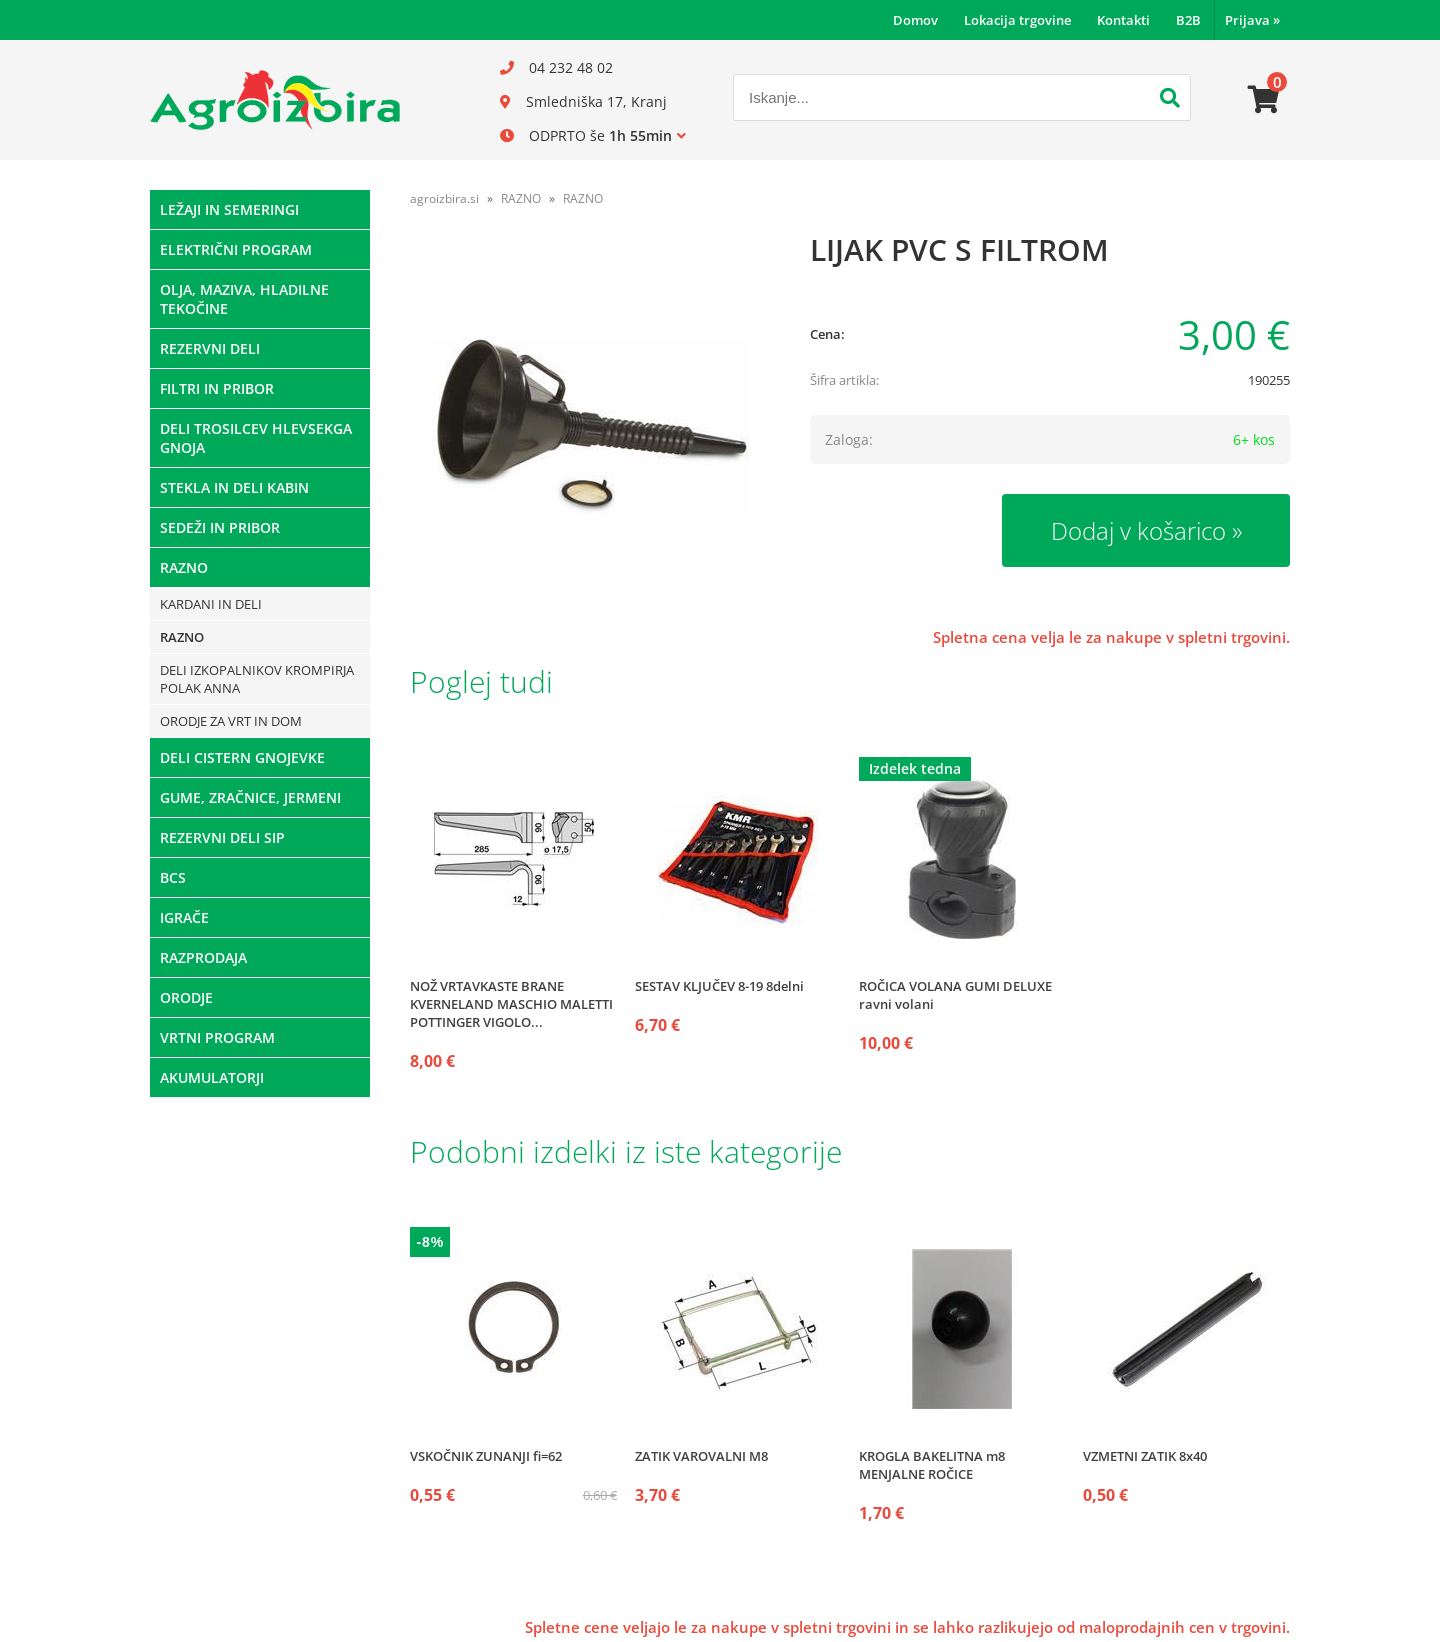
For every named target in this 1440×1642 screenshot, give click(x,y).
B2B (1188, 20)
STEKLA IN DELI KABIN (234, 487)
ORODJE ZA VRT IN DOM (231, 721)
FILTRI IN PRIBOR (217, 388)
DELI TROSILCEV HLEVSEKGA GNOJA (256, 438)
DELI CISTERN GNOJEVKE (242, 757)
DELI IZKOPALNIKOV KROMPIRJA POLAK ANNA (257, 679)
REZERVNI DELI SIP (222, 837)
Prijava (1252, 20)
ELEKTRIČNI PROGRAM (236, 249)
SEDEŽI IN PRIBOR (220, 527)
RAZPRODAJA (203, 957)
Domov (915, 20)
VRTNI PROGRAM (217, 1037)
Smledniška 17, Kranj (596, 101)
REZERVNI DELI (210, 348)
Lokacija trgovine (1017, 20)
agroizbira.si (444, 198)
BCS (173, 877)
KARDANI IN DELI (211, 604)
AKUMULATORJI (212, 1077)
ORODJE (186, 997)
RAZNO (184, 567)
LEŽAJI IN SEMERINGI (229, 209)
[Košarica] (1264, 100)
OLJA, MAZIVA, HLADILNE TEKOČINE (244, 299)
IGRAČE (184, 917)
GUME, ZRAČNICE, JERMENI (250, 797)
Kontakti (1123, 20)
